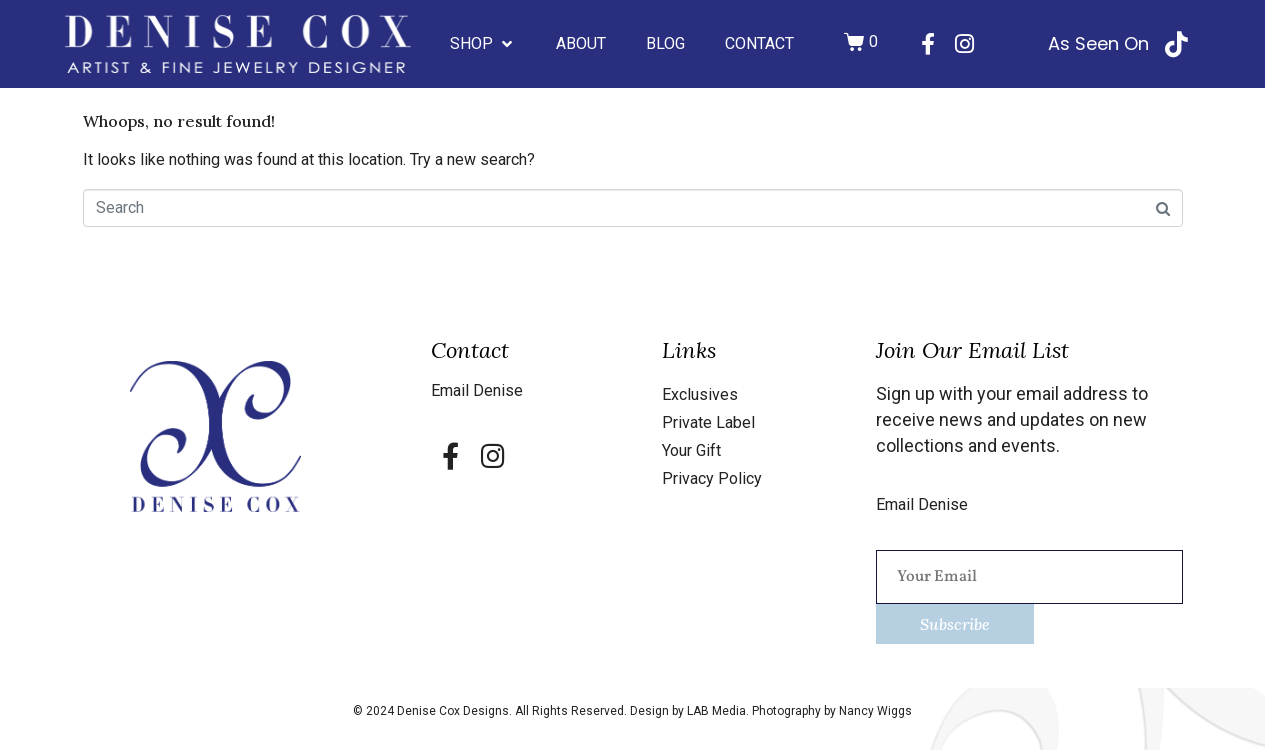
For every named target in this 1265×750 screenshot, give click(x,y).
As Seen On (1098, 43)
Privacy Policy (712, 478)
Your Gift (691, 450)
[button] (483, 44)
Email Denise (477, 390)
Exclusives (700, 394)
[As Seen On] (1177, 44)
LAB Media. (719, 711)
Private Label (708, 422)
